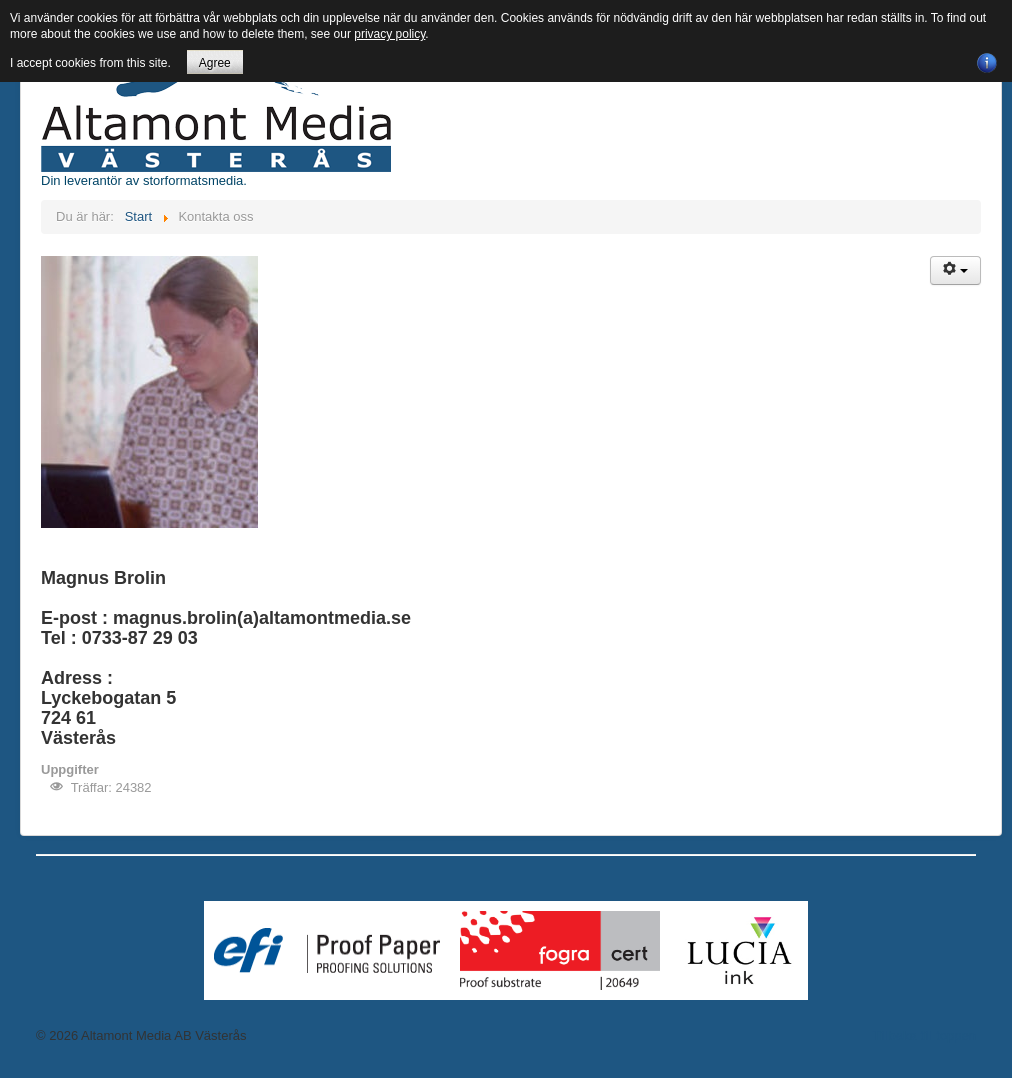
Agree (215, 63)
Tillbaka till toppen (924, 1035)
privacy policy (389, 34)
